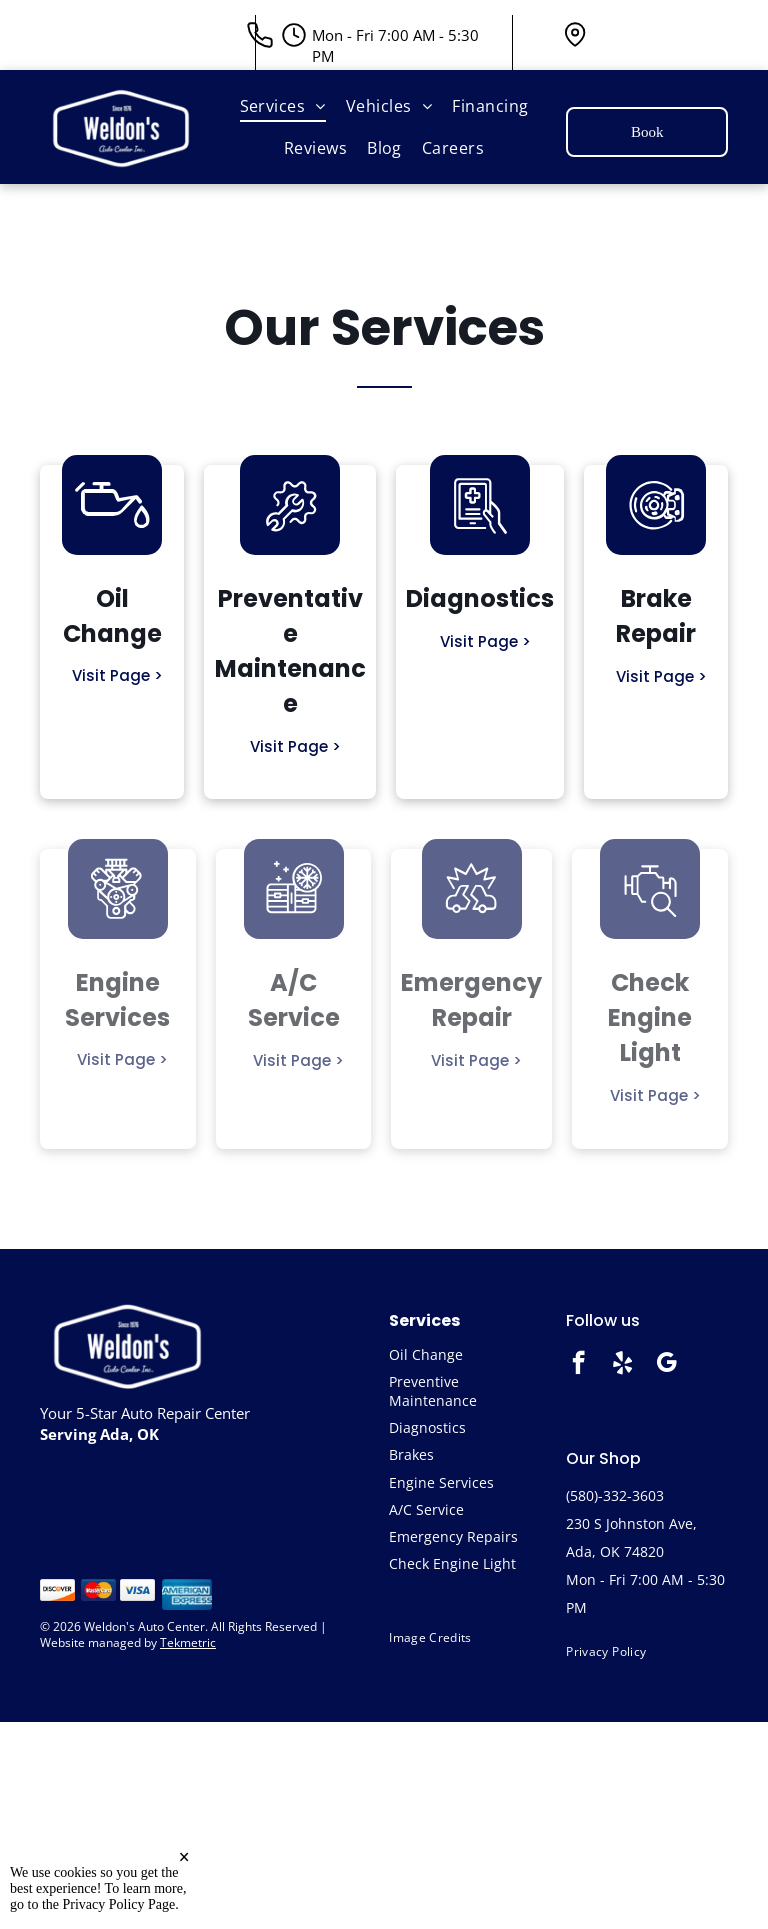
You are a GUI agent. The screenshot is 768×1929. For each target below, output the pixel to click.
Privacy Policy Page (119, 1904)
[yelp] (622, 1365)
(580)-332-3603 (615, 1495)
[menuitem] (283, 106)
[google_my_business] (666, 1365)
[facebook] (578, 1365)
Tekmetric (188, 1642)
